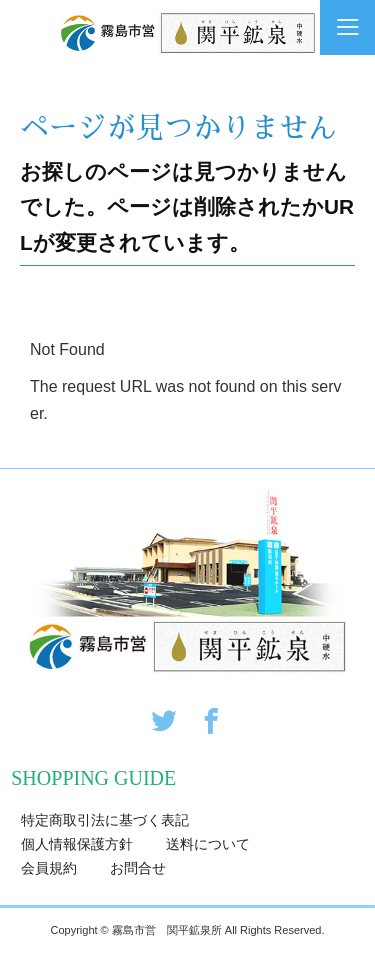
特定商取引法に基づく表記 (105, 820)
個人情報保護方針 (77, 844)
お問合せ (138, 868)
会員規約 (49, 868)
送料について (208, 844)
